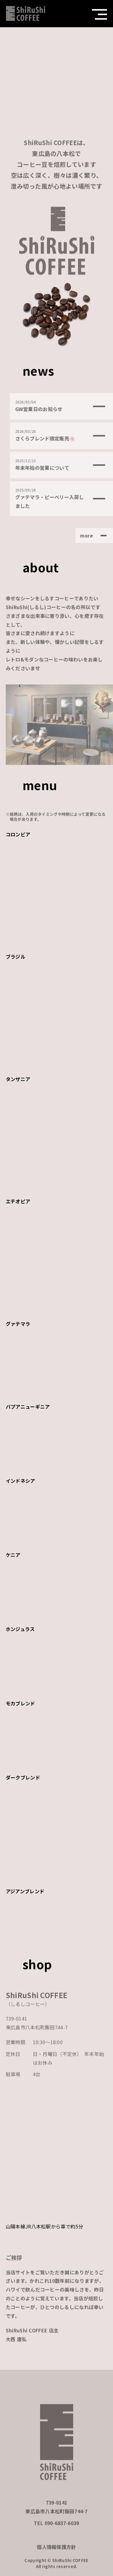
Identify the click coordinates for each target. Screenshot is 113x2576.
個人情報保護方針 (56, 2551)
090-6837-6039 (62, 2527)
